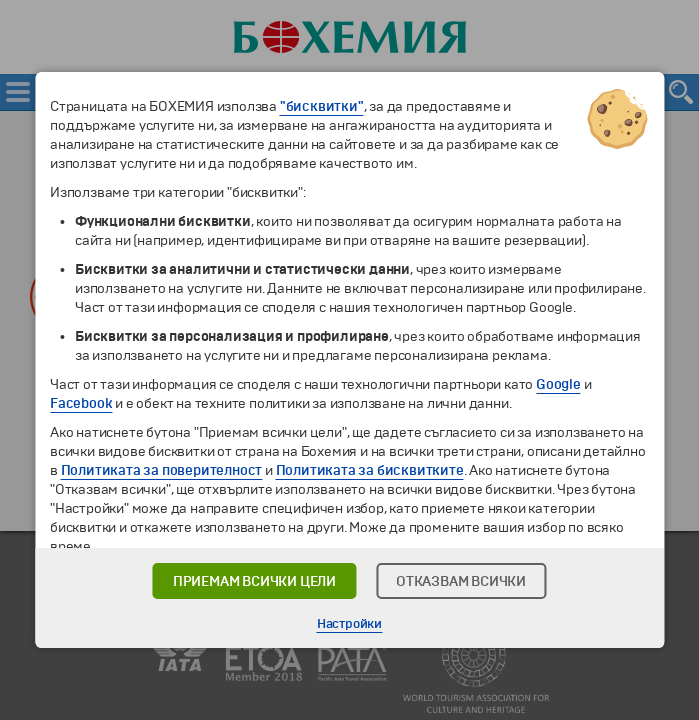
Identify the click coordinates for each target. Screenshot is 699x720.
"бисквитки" (322, 106)
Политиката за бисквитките (370, 470)
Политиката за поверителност (162, 470)
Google (558, 384)
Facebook (81, 403)
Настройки (349, 624)
